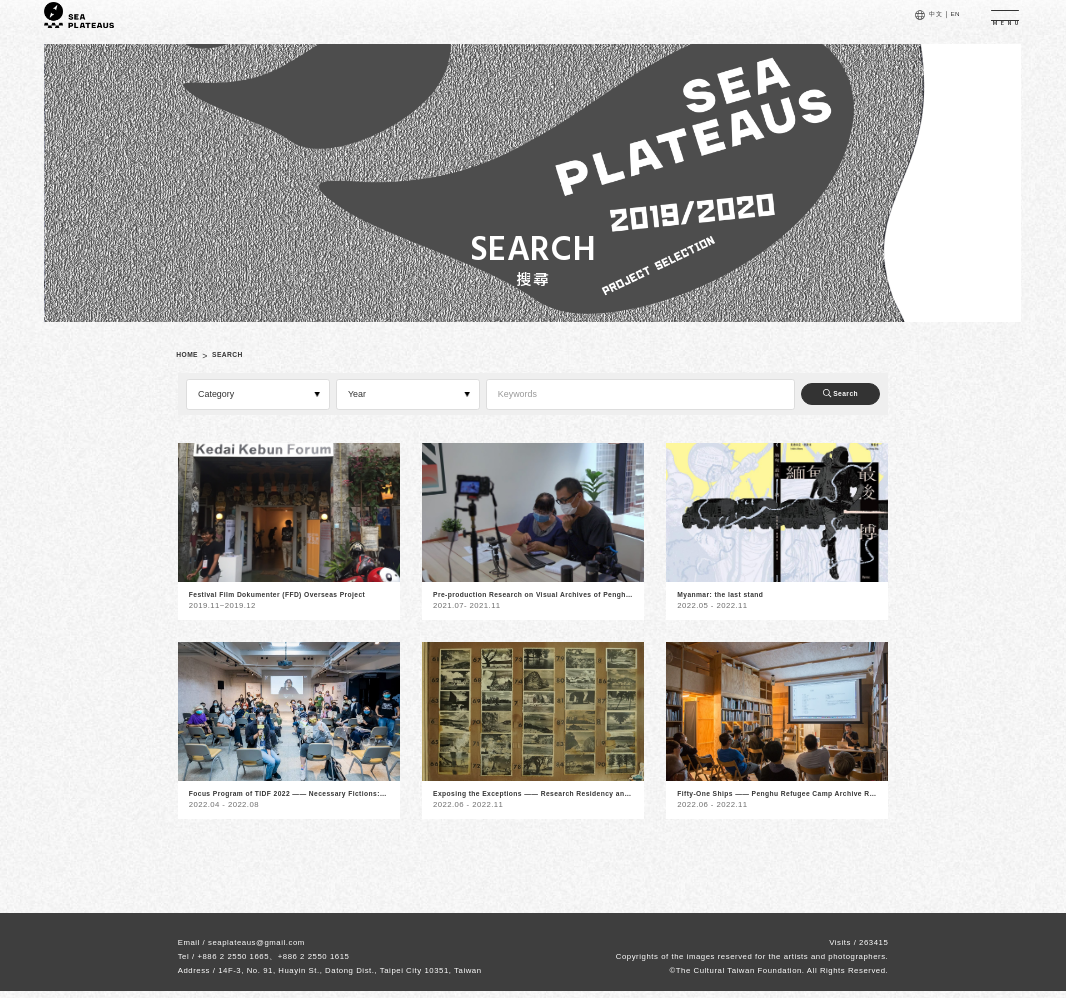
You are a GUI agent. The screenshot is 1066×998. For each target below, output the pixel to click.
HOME (192, 356)
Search (827, 394)
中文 (915, 21)
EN (941, 21)
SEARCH (243, 356)
